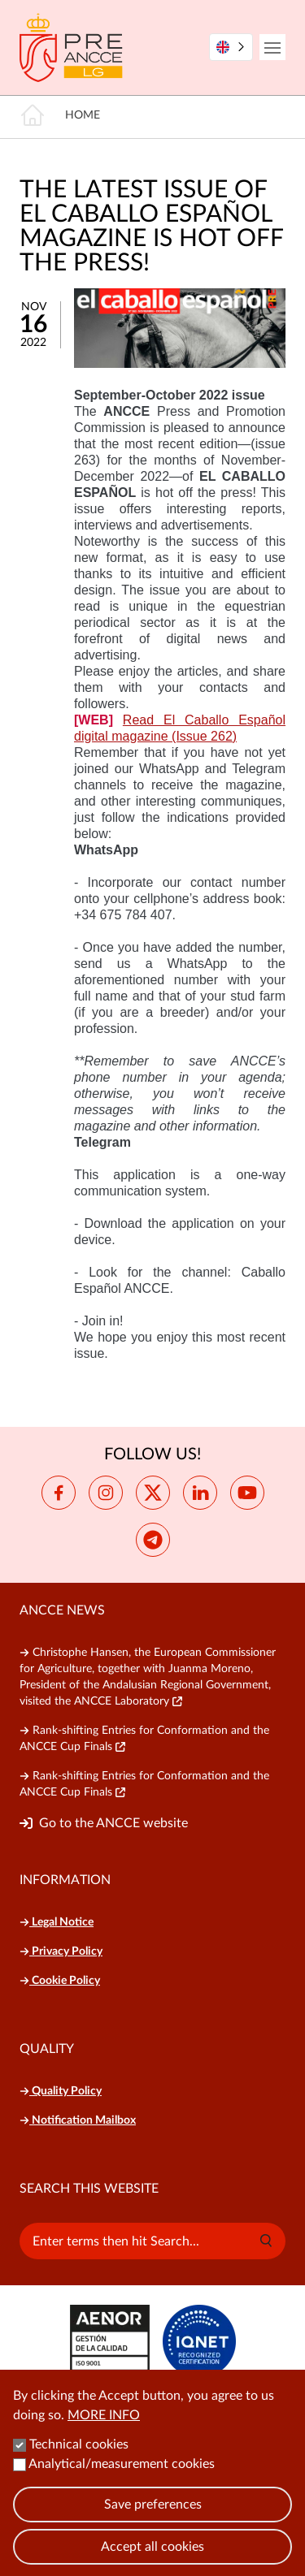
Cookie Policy (60, 1980)
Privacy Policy (61, 1951)
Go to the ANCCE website (113, 1823)
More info (104, 2432)
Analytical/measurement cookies (121, 2480)
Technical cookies (79, 2461)
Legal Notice (57, 1922)
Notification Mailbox (78, 2120)
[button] (265, 2240)
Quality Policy (61, 2091)
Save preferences (153, 2521)
